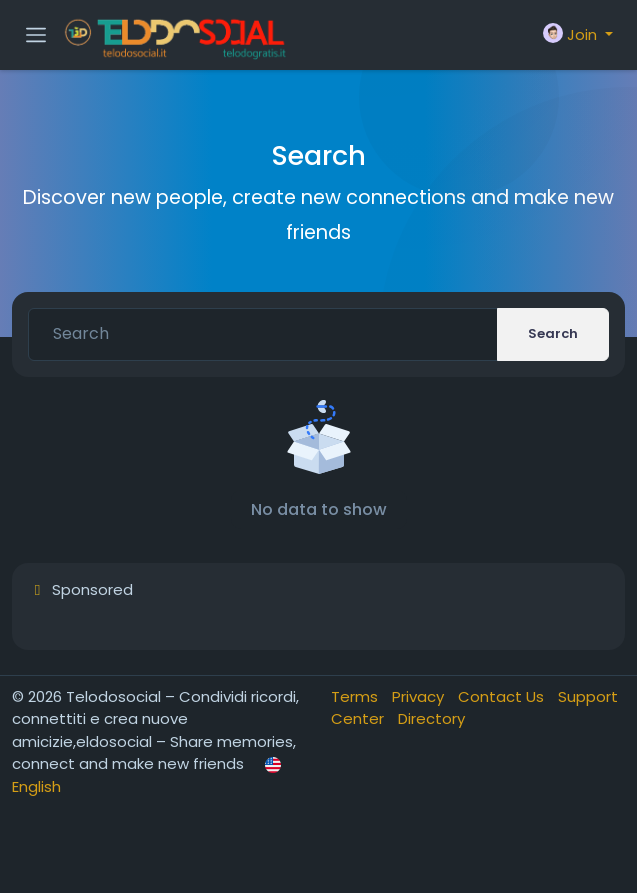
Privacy (420, 696)
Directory (431, 718)
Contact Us (503, 696)
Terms (356, 696)
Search (553, 333)
